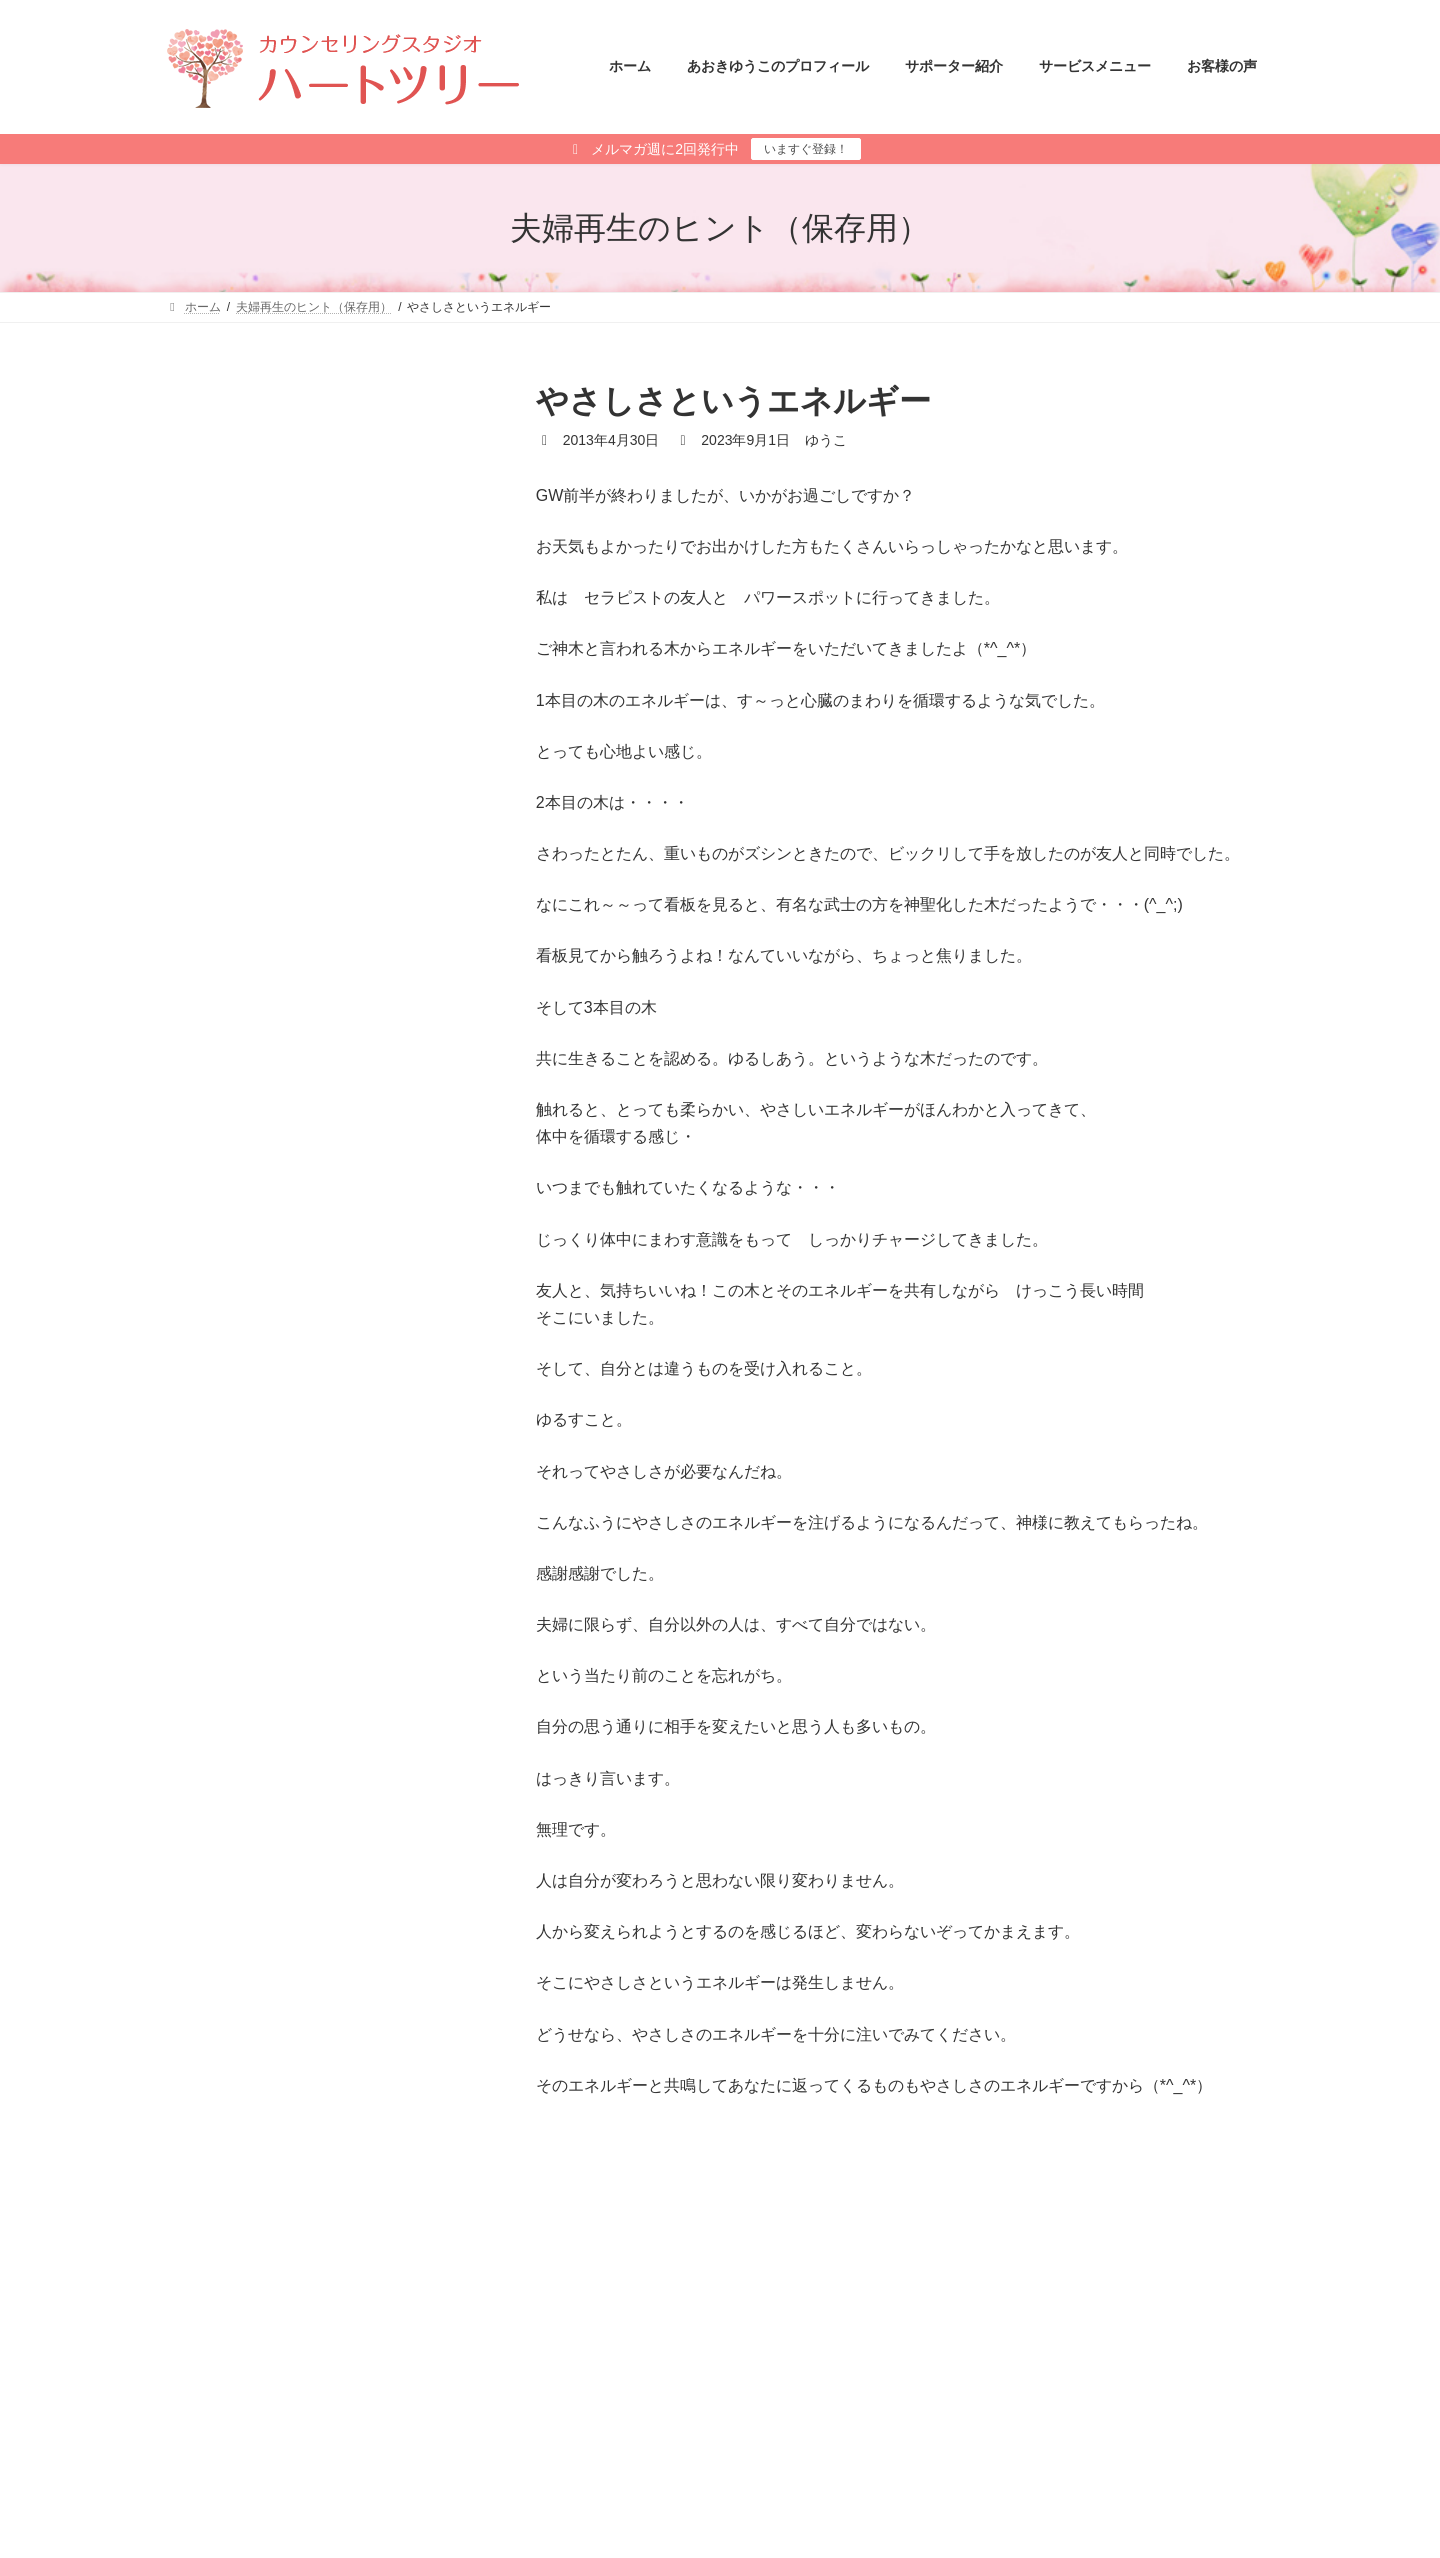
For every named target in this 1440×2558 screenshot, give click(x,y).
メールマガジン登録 (238, 2385)
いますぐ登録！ (806, 149)
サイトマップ (368, 2385)
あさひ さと (784, 2509)
